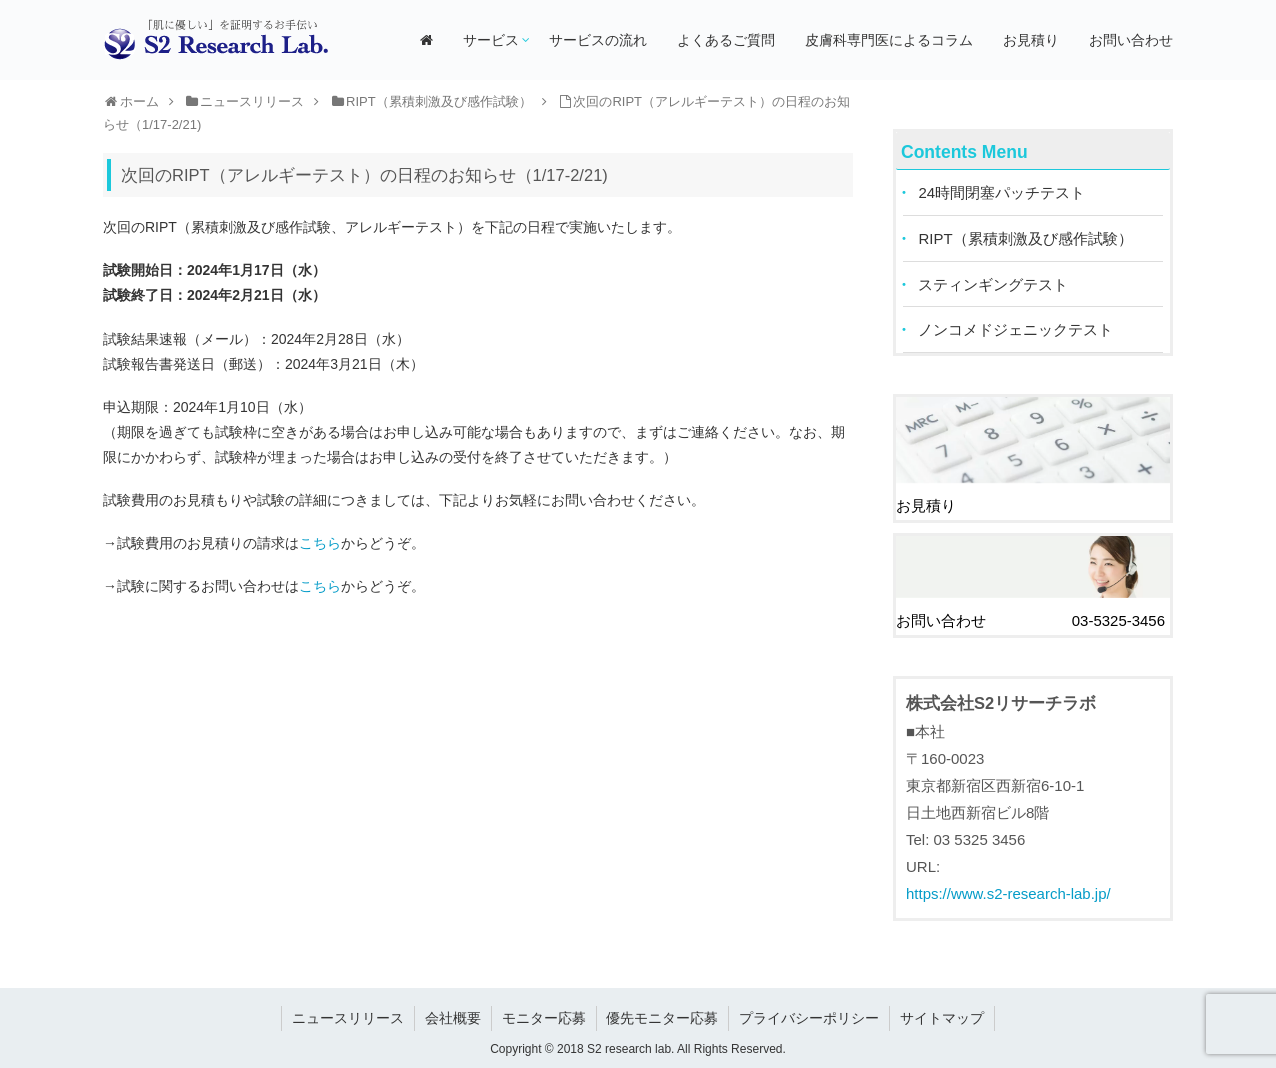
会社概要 (453, 1014)
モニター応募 (544, 1014)
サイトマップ (943, 1014)
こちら (320, 543)
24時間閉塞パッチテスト (1002, 193)
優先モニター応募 (663, 1014)
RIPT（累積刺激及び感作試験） (1026, 239)
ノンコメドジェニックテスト (1016, 331)
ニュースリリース (348, 1014)
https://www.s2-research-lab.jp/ (1008, 890)
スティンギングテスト (994, 285)
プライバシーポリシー (810, 1014)
